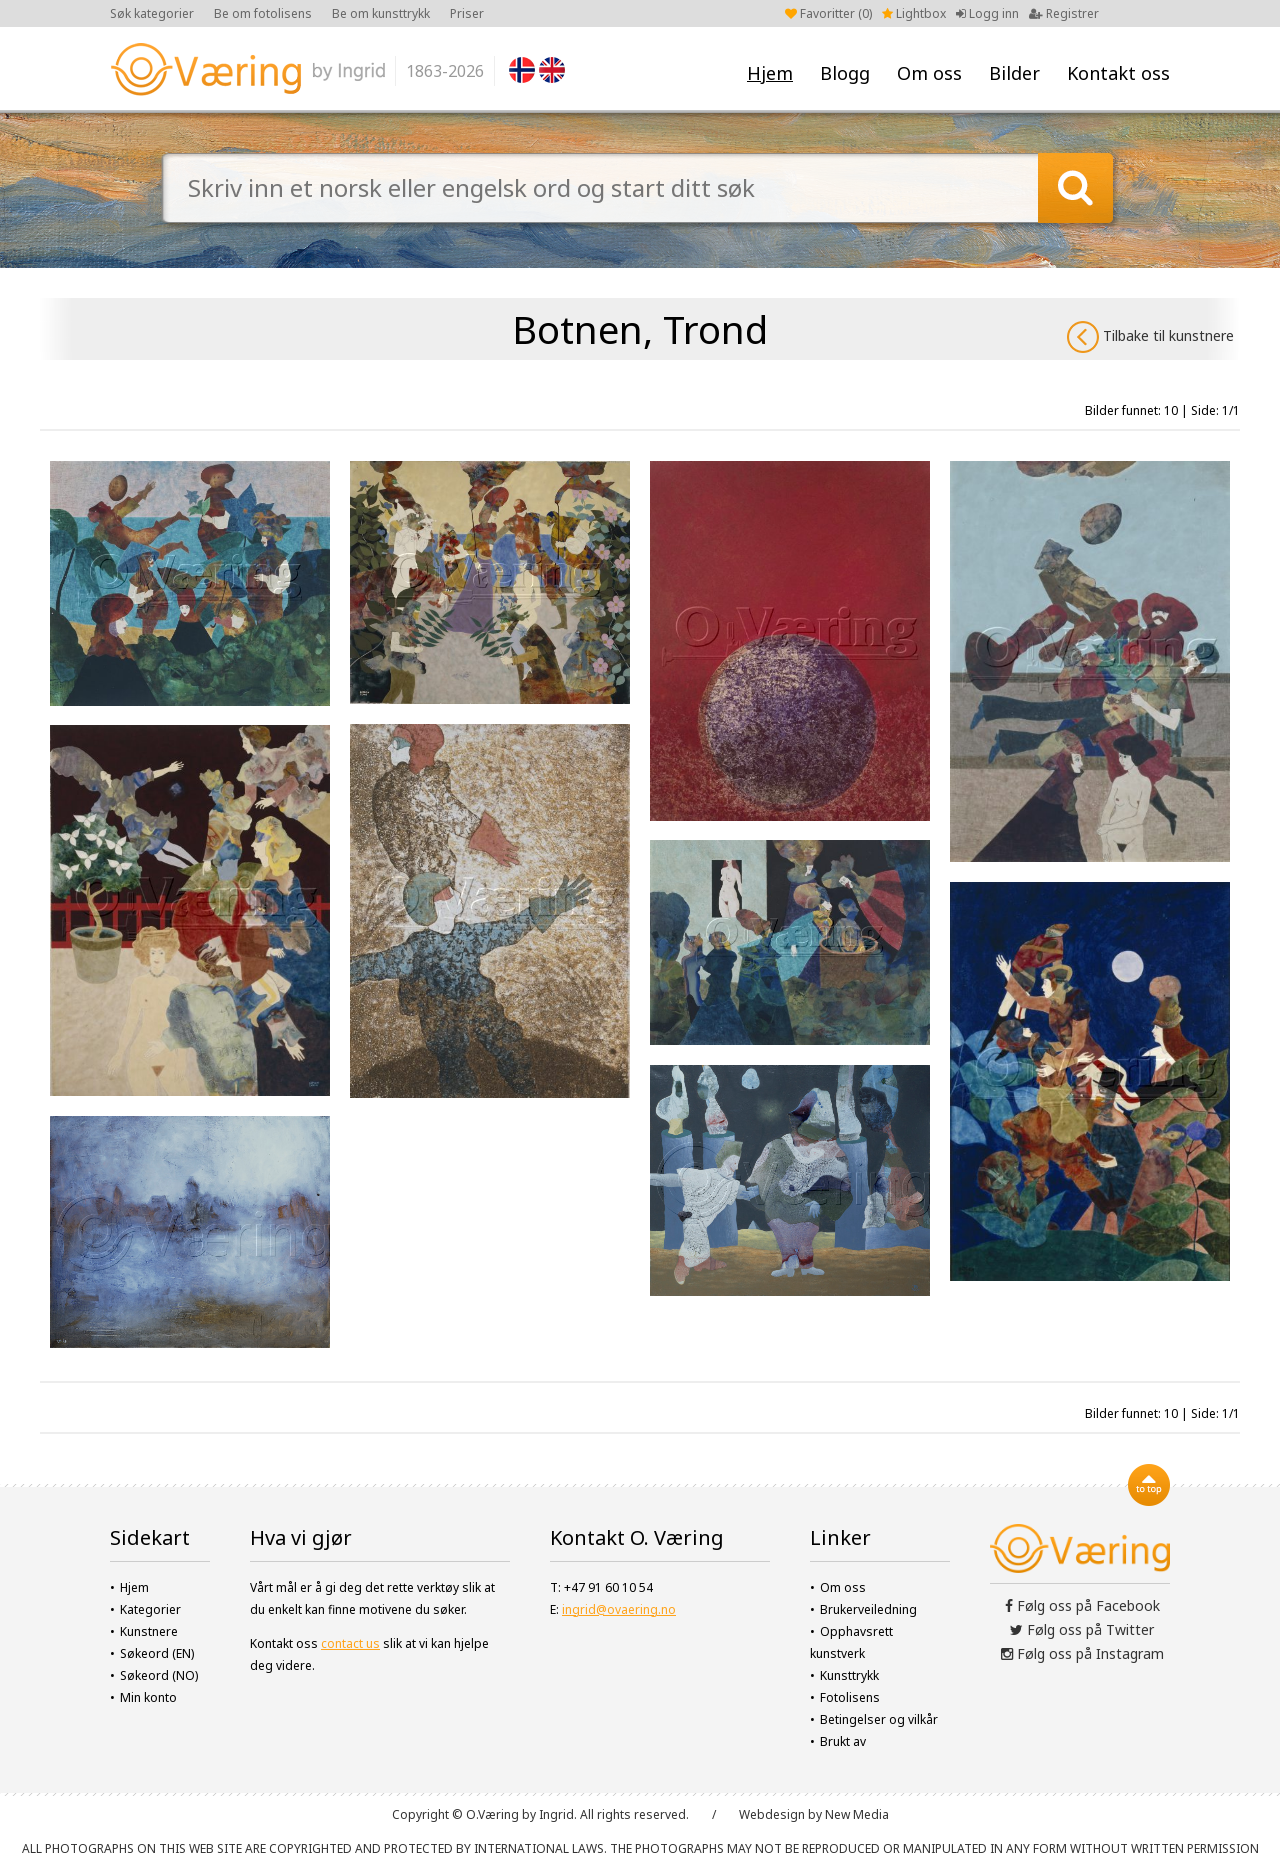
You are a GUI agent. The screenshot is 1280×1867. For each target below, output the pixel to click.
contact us (350, 1643)
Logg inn (987, 13)
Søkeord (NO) (159, 1675)
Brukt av (843, 1741)
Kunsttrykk (849, 1675)
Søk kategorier (152, 13)
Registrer (1064, 13)
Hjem (770, 73)
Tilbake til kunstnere (1150, 337)
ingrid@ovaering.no (619, 1609)
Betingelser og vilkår (879, 1719)
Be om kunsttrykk (381, 13)
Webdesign (772, 1814)
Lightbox (914, 13)
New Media (857, 1814)
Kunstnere (149, 1631)
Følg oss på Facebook (1082, 1605)
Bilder (1014, 73)
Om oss (929, 73)
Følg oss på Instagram (1082, 1653)
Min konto (148, 1697)
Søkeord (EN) (157, 1653)
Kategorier (150, 1609)
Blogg (845, 73)
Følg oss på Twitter (1082, 1629)
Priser (467, 13)
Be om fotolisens (263, 13)
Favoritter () (828, 13)
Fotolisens (850, 1697)
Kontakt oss (1118, 73)
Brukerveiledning (868, 1609)
